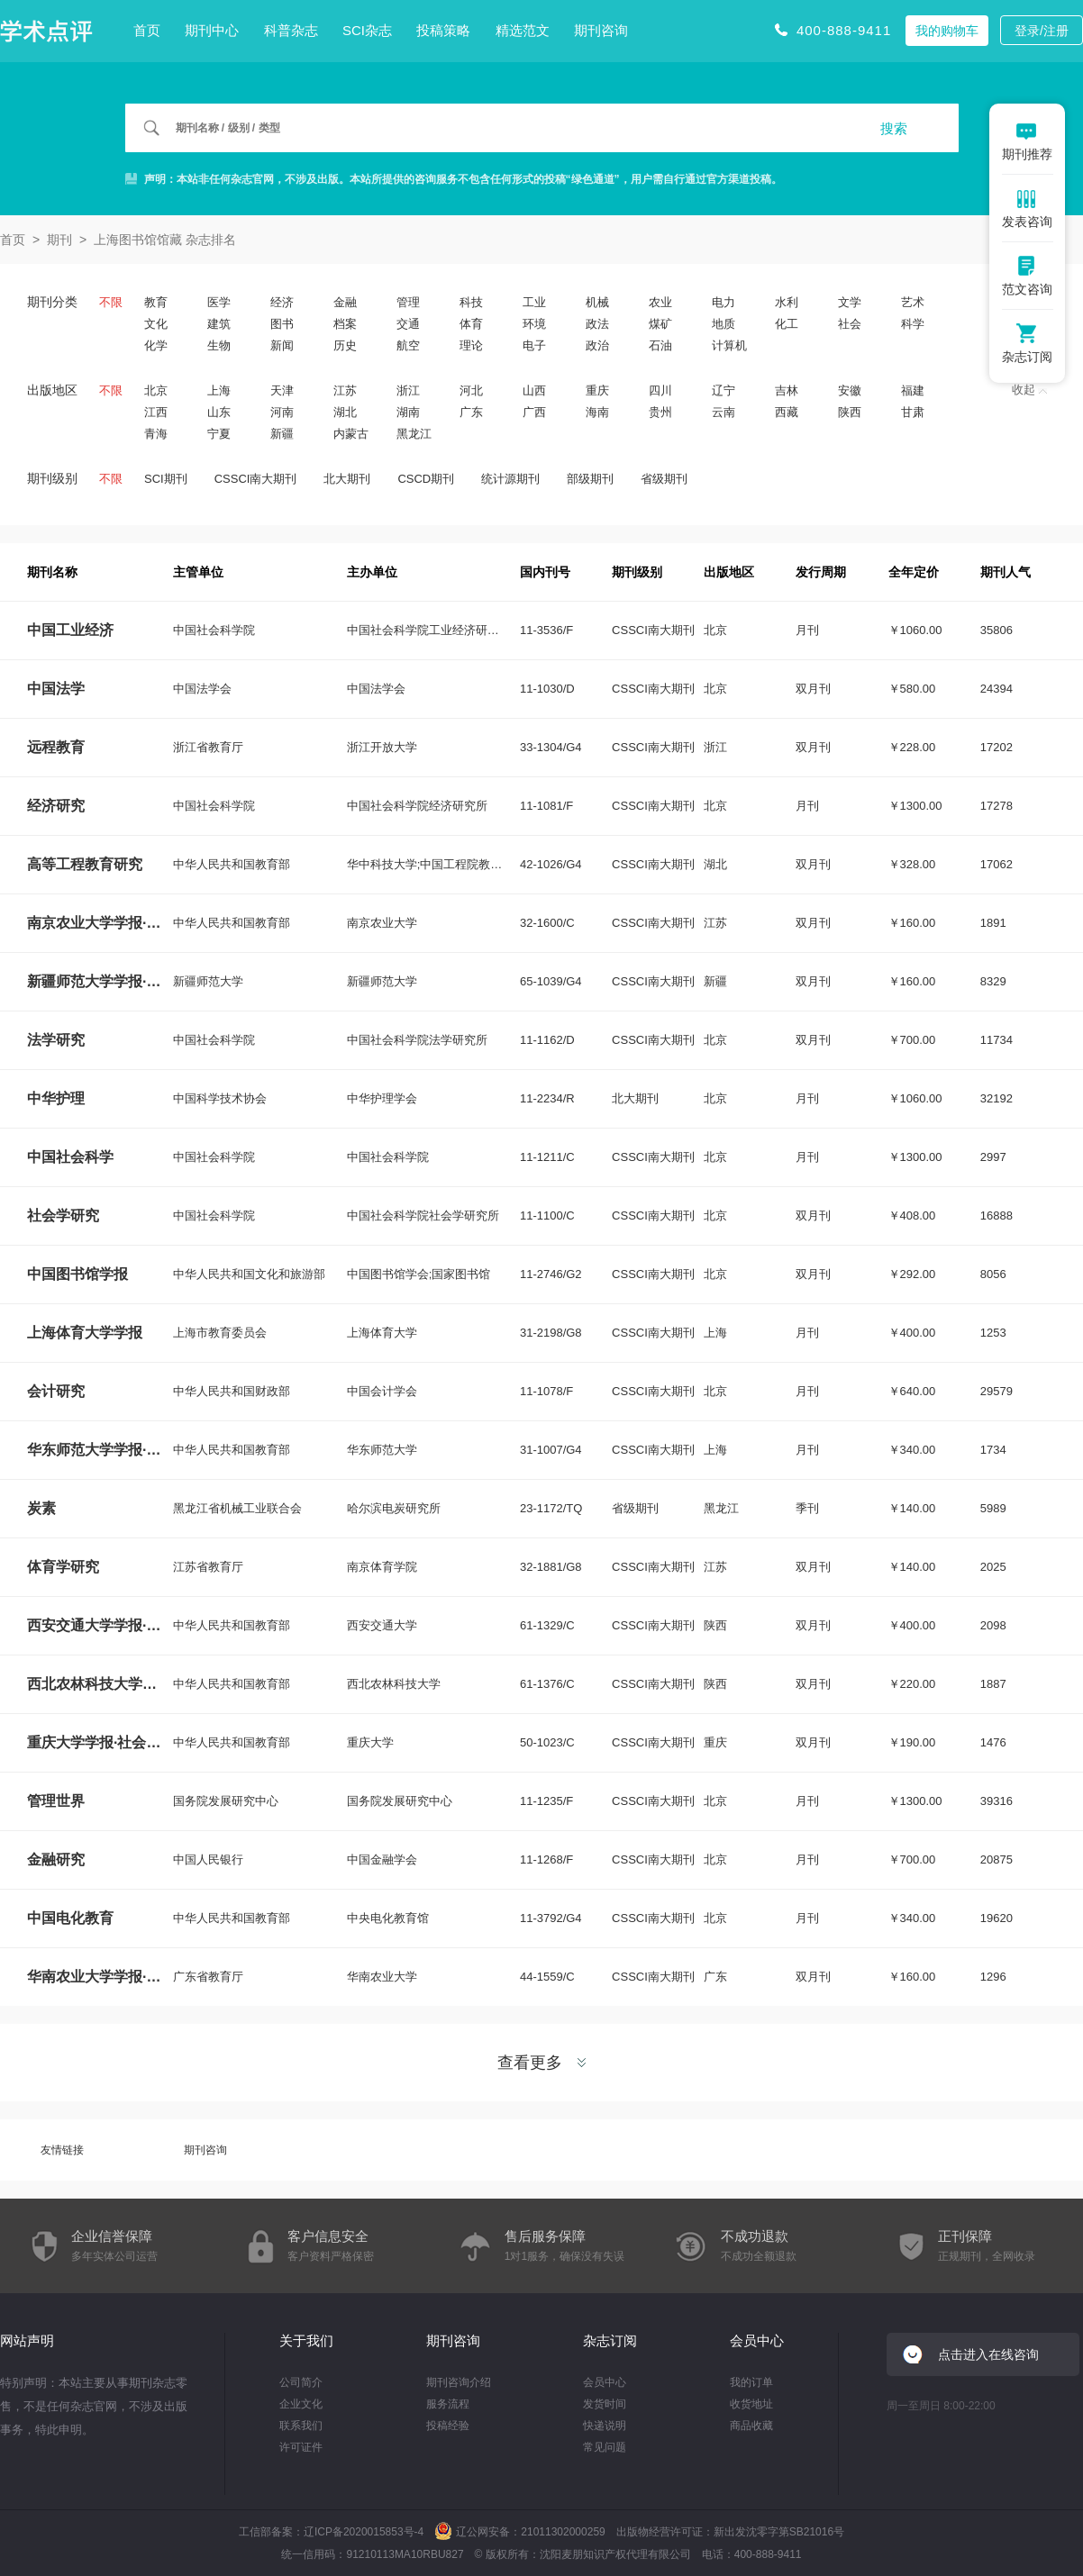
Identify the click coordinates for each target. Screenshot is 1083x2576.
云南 (723, 412)
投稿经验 (447, 2425)
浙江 (408, 390)
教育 (156, 302)
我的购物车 (946, 30)
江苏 (345, 390)
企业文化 (301, 2404)
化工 (786, 324)
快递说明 (604, 2425)
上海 (219, 390)
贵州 (660, 412)
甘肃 (912, 412)
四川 (660, 390)
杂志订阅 (610, 2340)
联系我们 (301, 2425)
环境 (534, 324)
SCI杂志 (367, 30)
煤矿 (660, 324)
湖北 (345, 412)
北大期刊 (346, 478)
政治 (597, 345)
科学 (912, 324)
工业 (534, 302)
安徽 (849, 390)
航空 (408, 345)
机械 (597, 302)
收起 (1029, 389)
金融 (345, 302)
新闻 (282, 345)
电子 (534, 345)
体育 (471, 324)
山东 (219, 412)
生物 (219, 345)
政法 (597, 324)
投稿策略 (443, 30)
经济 (282, 302)
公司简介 (301, 2382)
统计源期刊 (510, 478)
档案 (345, 324)
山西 (534, 390)
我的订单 (751, 2382)
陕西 (849, 412)
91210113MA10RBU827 (404, 2554)
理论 (471, 345)
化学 (156, 345)
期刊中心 (212, 30)
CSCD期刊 (425, 478)
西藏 (786, 412)
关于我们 (306, 2340)
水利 (786, 302)
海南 (597, 412)
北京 (156, 390)
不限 (111, 302)
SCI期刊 (165, 478)
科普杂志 (291, 30)
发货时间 (604, 2404)
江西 (156, 412)
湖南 (408, 412)
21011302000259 (563, 2532)
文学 (849, 302)
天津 (282, 390)
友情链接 (62, 2150)
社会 (849, 324)
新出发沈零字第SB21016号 (779, 2532)
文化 (156, 324)
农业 (660, 302)
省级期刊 (664, 478)
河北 (471, 390)
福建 (912, 390)
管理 (408, 302)
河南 (282, 412)
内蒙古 (351, 433)
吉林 (786, 390)
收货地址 (751, 2404)
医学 (219, 302)
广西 (534, 412)
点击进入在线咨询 (988, 2354)
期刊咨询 (601, 30)
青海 (156, 433)
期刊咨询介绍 (458, 2382)
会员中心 (604, 2382)
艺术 (912, 302)
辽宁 (723, 390)
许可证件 (301, 2447)
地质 (723, 324)
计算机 (729, 345)
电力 (723, 302)
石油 (660, 345)
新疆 (282, 433)
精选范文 (523, 30)
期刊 (59, 239)
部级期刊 (590, 478)
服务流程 (447, 2404)
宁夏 (219, 433)
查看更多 (541, 2063)
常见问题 (604, 2447)
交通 (408, 324)
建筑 (219, 324)
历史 (345, 345)
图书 (282, 324)
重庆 (597, 390)
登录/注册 (1042, 30)
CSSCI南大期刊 (255, 478)
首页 (146, 30)
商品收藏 (751, 2425)
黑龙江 (414, 433)
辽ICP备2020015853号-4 (363, 2532)
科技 (471, 302)
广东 (471, 412)
